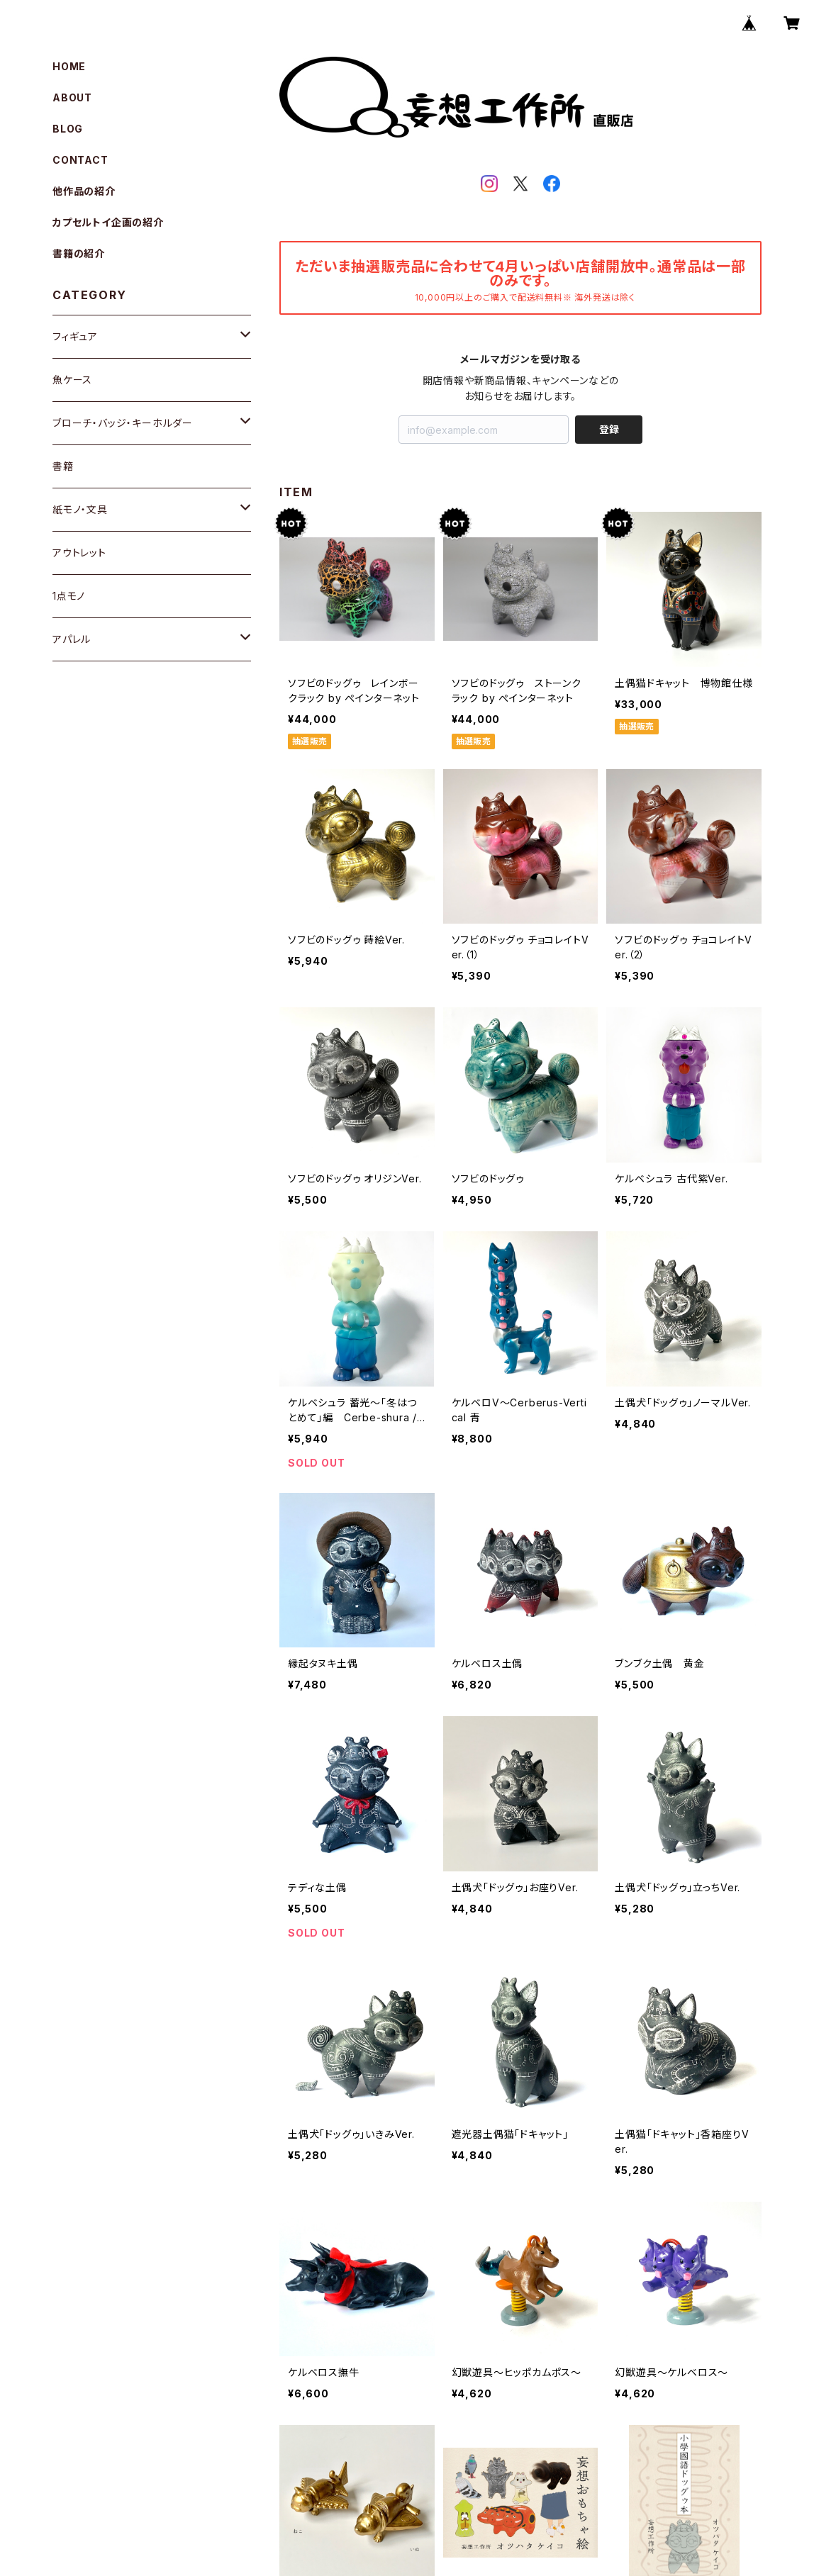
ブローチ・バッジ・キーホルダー (122, 423)
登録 (609, 429)
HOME (69, 66)
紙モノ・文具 (80, 509)
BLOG (67, 129)
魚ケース (72, 380)
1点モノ (68, 596)
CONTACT (80, 160)
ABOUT (72, 97)
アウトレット (79, 553)
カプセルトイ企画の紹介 (108, 222)
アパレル (71, 639)
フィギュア (75, 336)
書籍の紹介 (78, 253)
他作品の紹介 (84, 191)
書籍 (63, 466)
